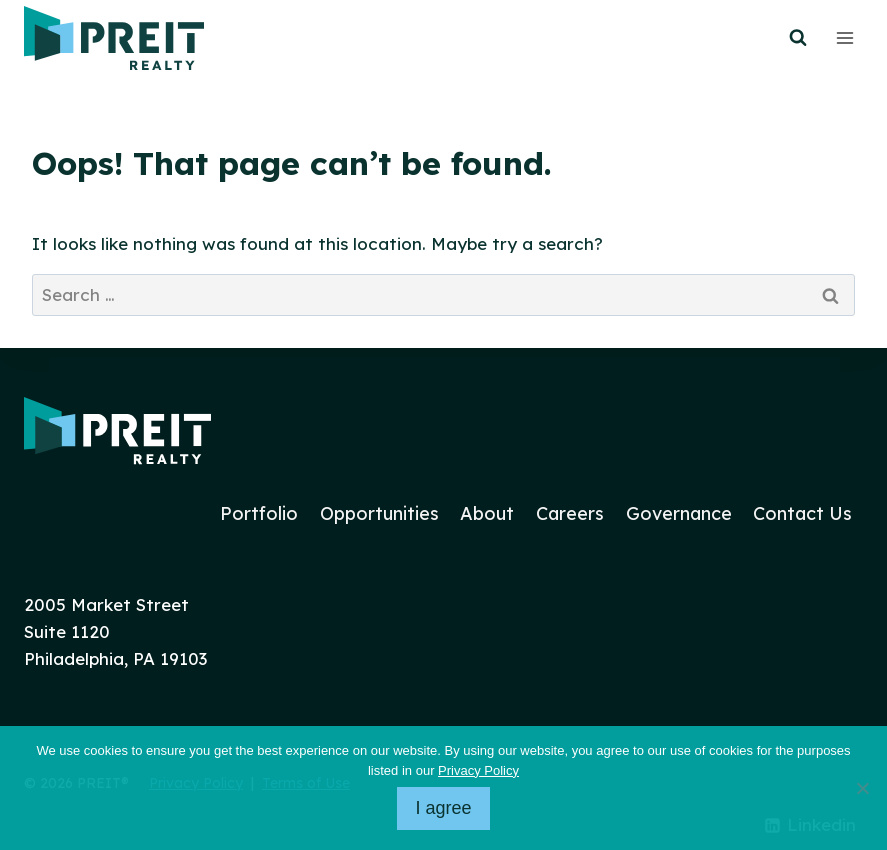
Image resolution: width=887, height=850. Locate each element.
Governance (679, 513)
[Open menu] (844, 37)
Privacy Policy (478, 770)
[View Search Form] (798, 38)
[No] (862, 788)
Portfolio (259, 513)
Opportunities (379, 513)
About (487, 513)
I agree (443, 808)
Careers (570, 513)
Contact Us (802, 513)
